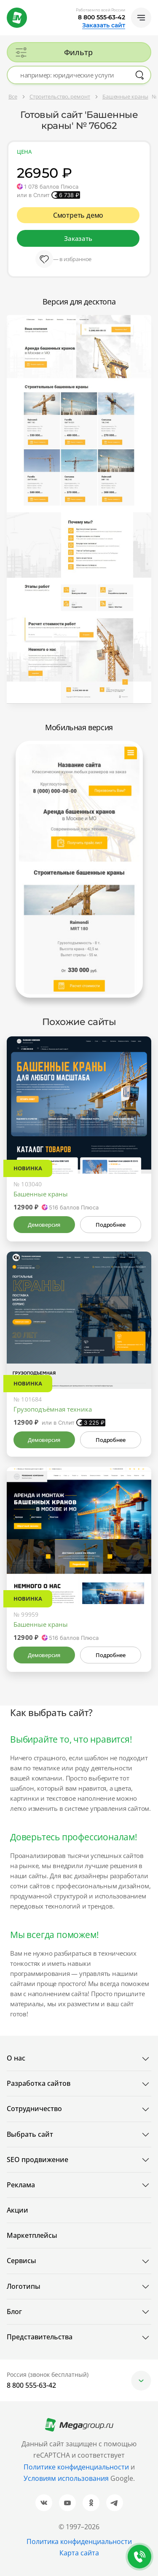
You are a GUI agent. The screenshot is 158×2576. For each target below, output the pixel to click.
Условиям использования (67, 2478)
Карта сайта (79, 2552)
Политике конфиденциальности (76, 2467)
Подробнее (110, 1224)
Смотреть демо (78, 215)
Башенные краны (40, 1194)
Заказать (78, 238)
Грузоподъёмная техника (52, 1409)
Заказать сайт (103, 25)
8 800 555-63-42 (101, 17)
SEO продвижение (37, 2159)
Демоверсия (44, 1224)
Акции (17, 2210)
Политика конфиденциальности (79, 2541)
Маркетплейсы (32, 2235)
